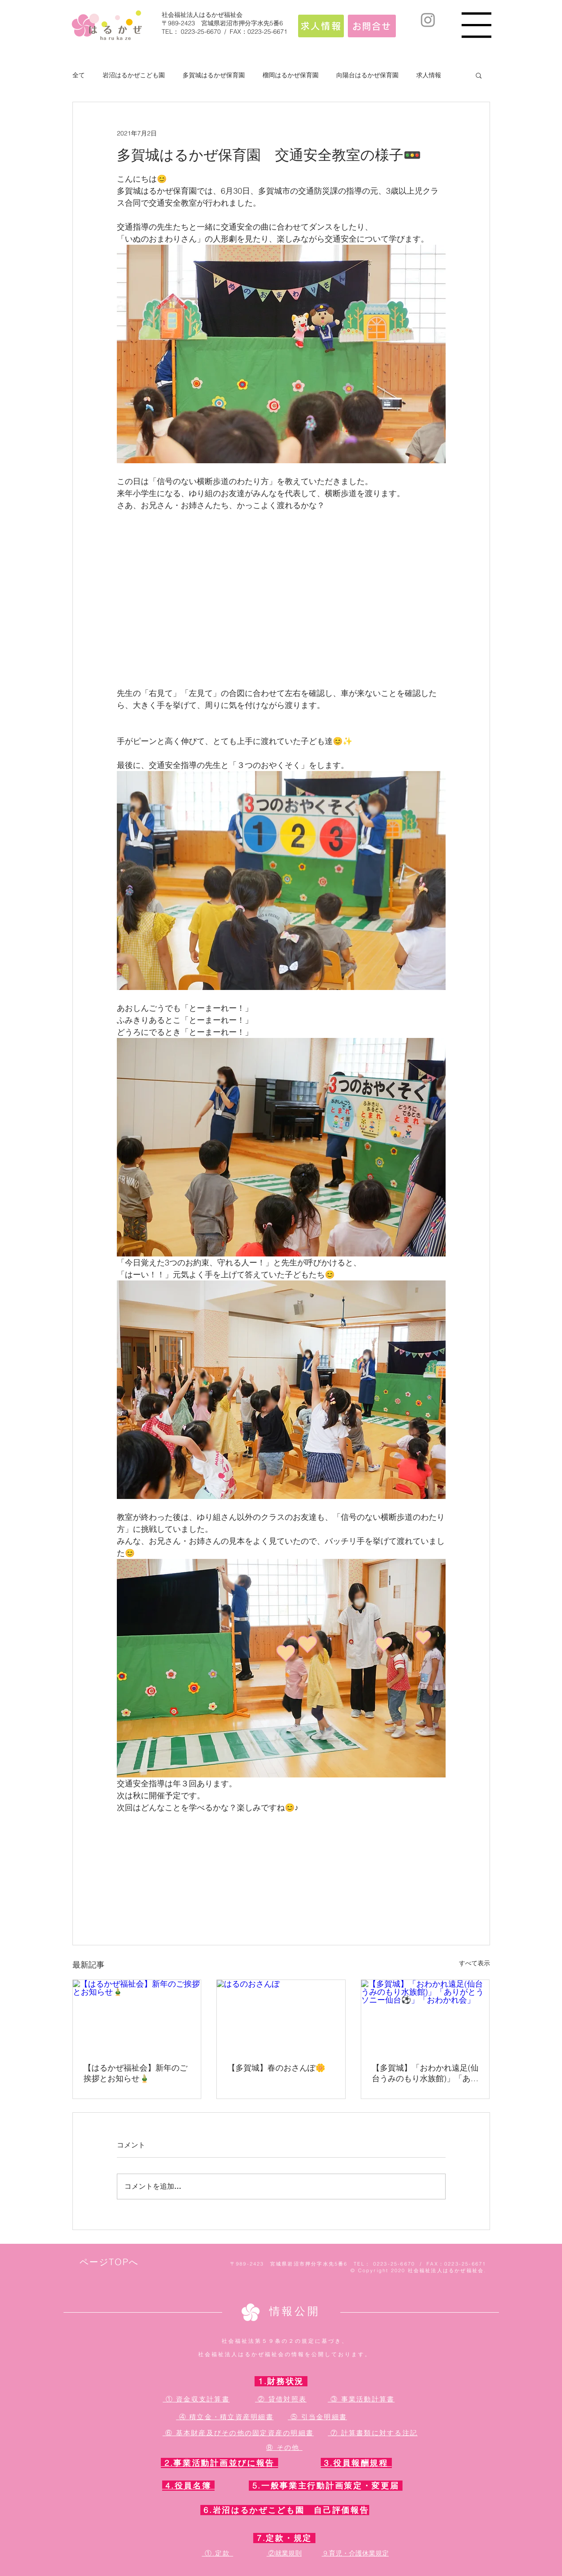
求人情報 (428, 75)
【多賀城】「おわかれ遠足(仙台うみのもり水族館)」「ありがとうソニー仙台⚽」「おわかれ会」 (425, 2073)
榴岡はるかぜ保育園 (291, 75)
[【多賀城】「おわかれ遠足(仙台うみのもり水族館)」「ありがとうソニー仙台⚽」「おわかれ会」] (425, 2016)
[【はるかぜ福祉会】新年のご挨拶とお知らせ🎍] (137, 2016)
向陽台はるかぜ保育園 (367, 75)
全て (78, 75)
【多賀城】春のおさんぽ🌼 (276, 2068)
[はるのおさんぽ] (281, 2016)
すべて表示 (474, 1963)
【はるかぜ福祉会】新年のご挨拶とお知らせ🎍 (135, 2073)
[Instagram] (428, 20)
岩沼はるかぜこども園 (134, 75)
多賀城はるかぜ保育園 (214, 75)
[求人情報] (321, 26)
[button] (476, 25)
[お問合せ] (372, 26)
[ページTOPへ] (110, 2262)
